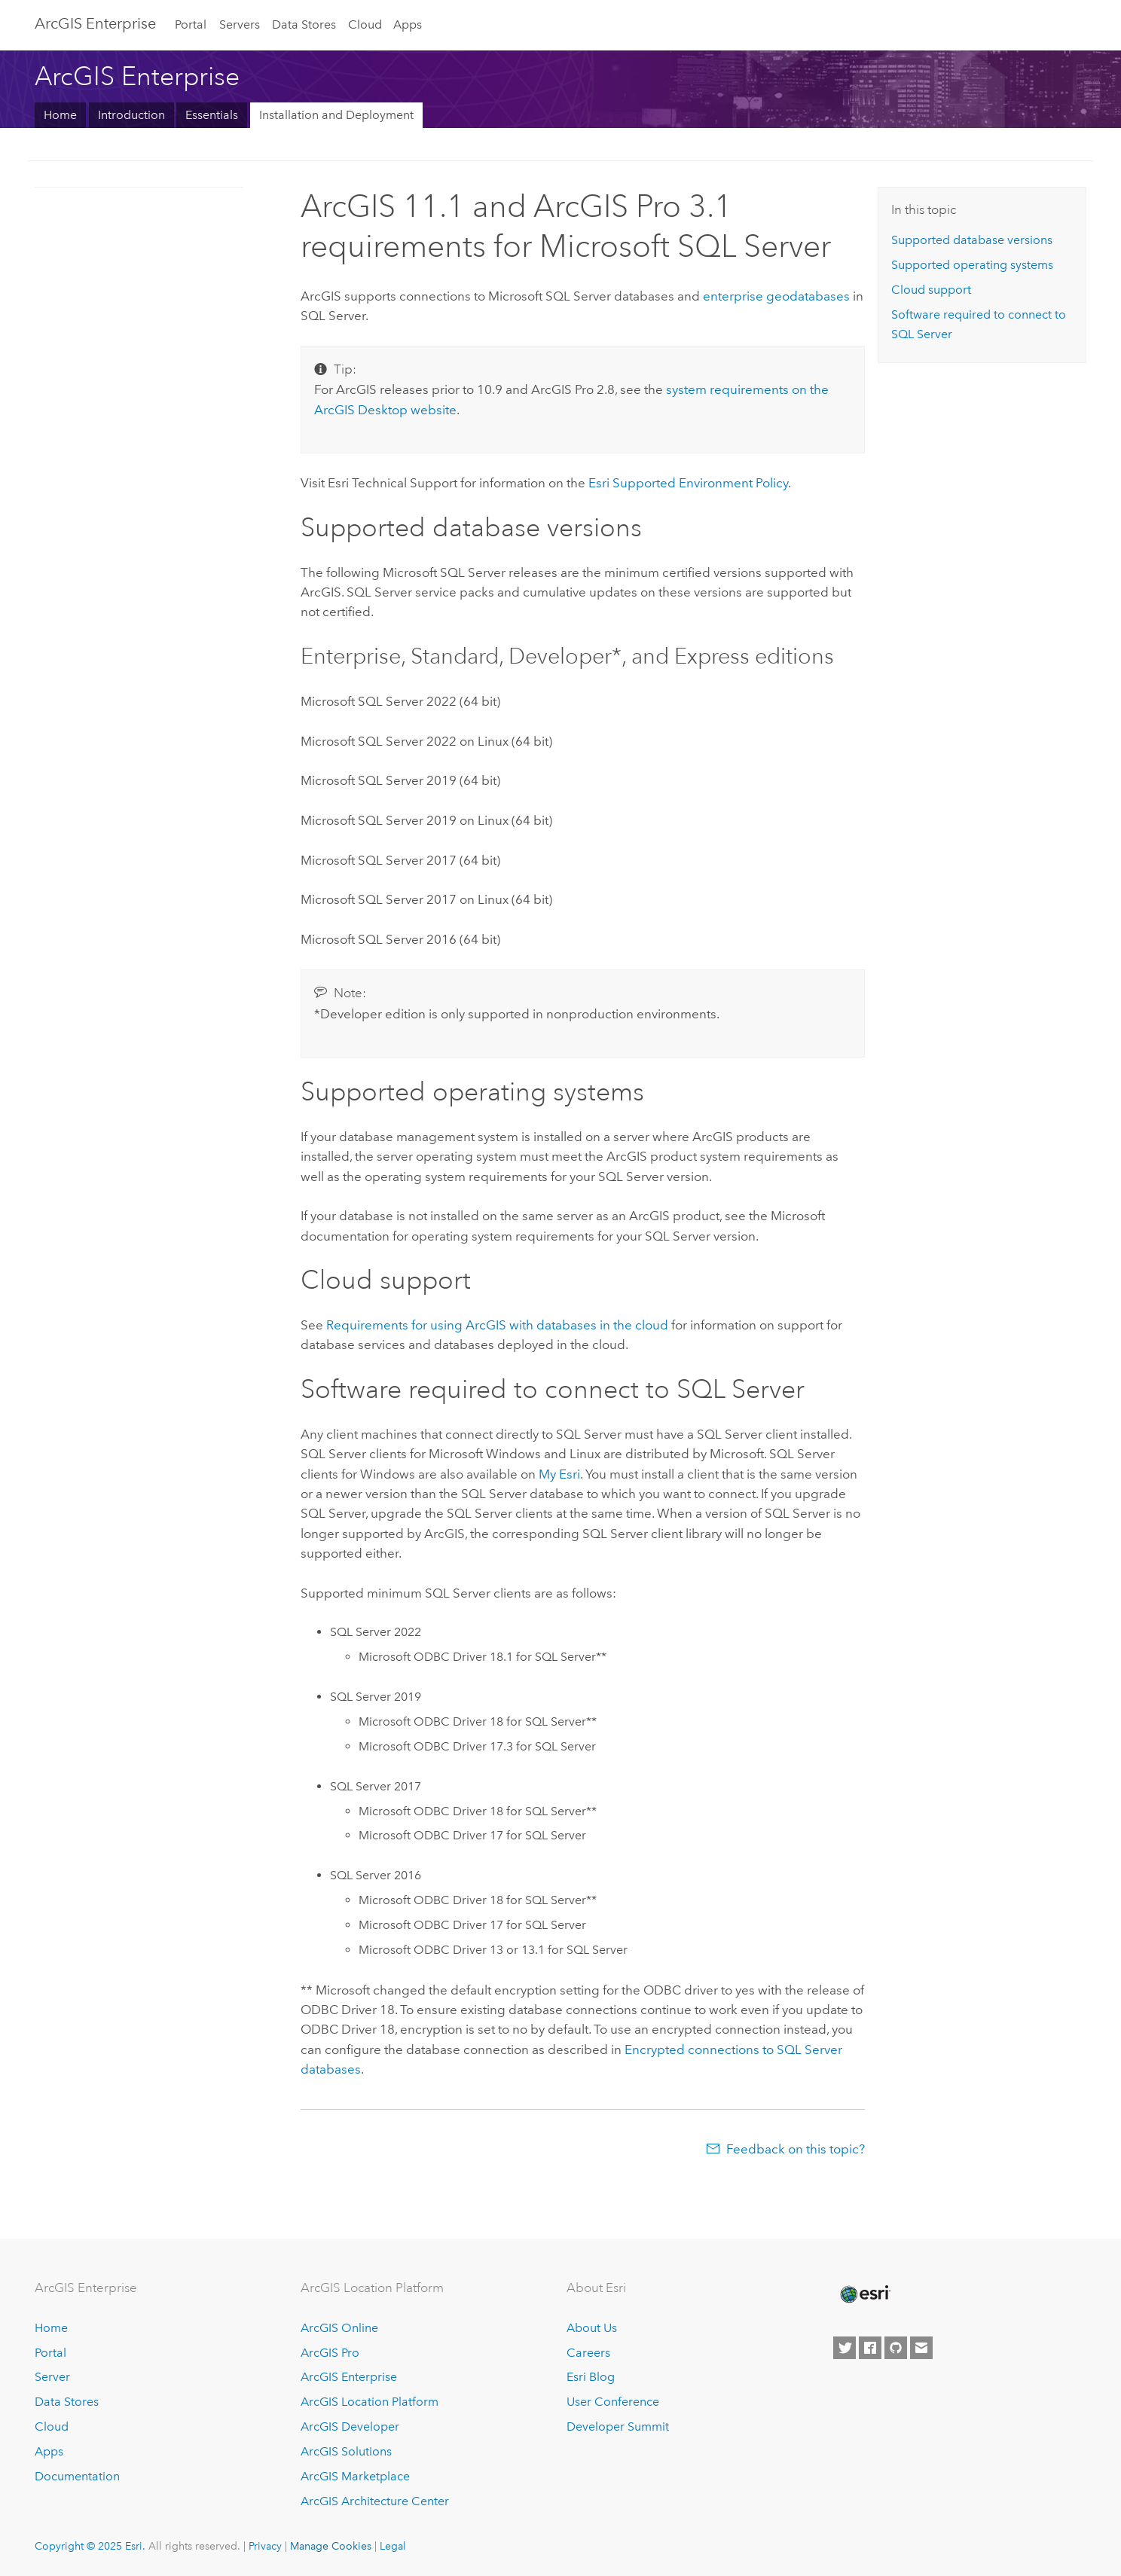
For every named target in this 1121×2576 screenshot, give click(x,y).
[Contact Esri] (921, 2347)
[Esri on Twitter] (844, 2347)
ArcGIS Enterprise (95, 23)
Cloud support (931, 289)
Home (60, 115)
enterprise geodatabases (776, 296)
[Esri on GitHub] (895, 2347)
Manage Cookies (330, 2546)
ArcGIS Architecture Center (375, 2501)
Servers (239, 24)
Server (52, 2377)
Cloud (365, 24)
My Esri (559, 1474)
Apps (407, 24)
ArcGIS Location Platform (369, 2401)
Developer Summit (618, 2426)
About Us (592, 2328)
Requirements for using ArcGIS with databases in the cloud (497, 1324)
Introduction (131, 115)
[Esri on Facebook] (870, 2347)
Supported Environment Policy (688, 482)
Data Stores (304, 24)
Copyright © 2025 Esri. (90, 2546)
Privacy (265, 2546)
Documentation (77, 2476)
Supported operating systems (972, 265)
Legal (393, 2546)
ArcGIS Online (339, 2328)
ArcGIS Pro (330, 2353)
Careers (588, 2353)
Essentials (211, 115)
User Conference (613, 2401)
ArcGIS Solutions (346, 2451)
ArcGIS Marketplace (355, 2476)
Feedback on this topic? (795, 2148)
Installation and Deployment (336, 115)
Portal (190, 24)
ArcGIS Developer (350, 2426)
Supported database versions (971, 240)
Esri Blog (591, 2377)
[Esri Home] (864, 2294)
